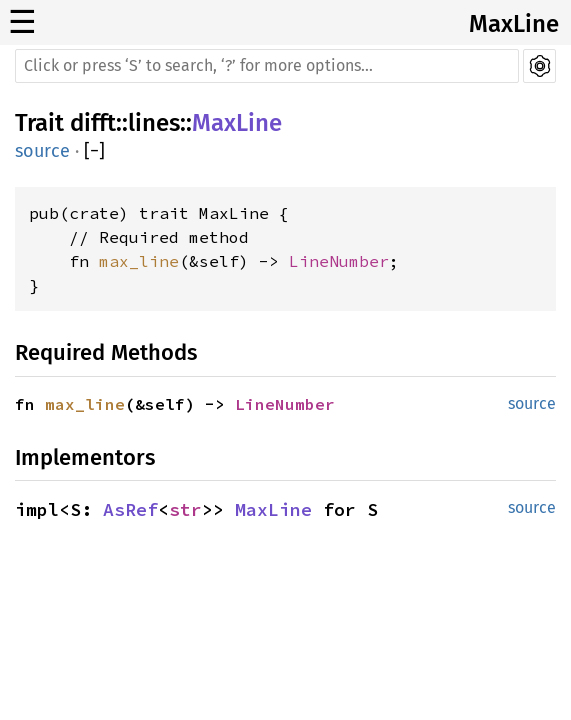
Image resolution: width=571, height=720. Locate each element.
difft (93, 123)
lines (154, 123)
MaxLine (514, 24)
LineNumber (339, 261)
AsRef (130, 509)
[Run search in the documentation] (267, 66)
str (185, 509)
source (42, 151)
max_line (139, 261)
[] (94, 151)
